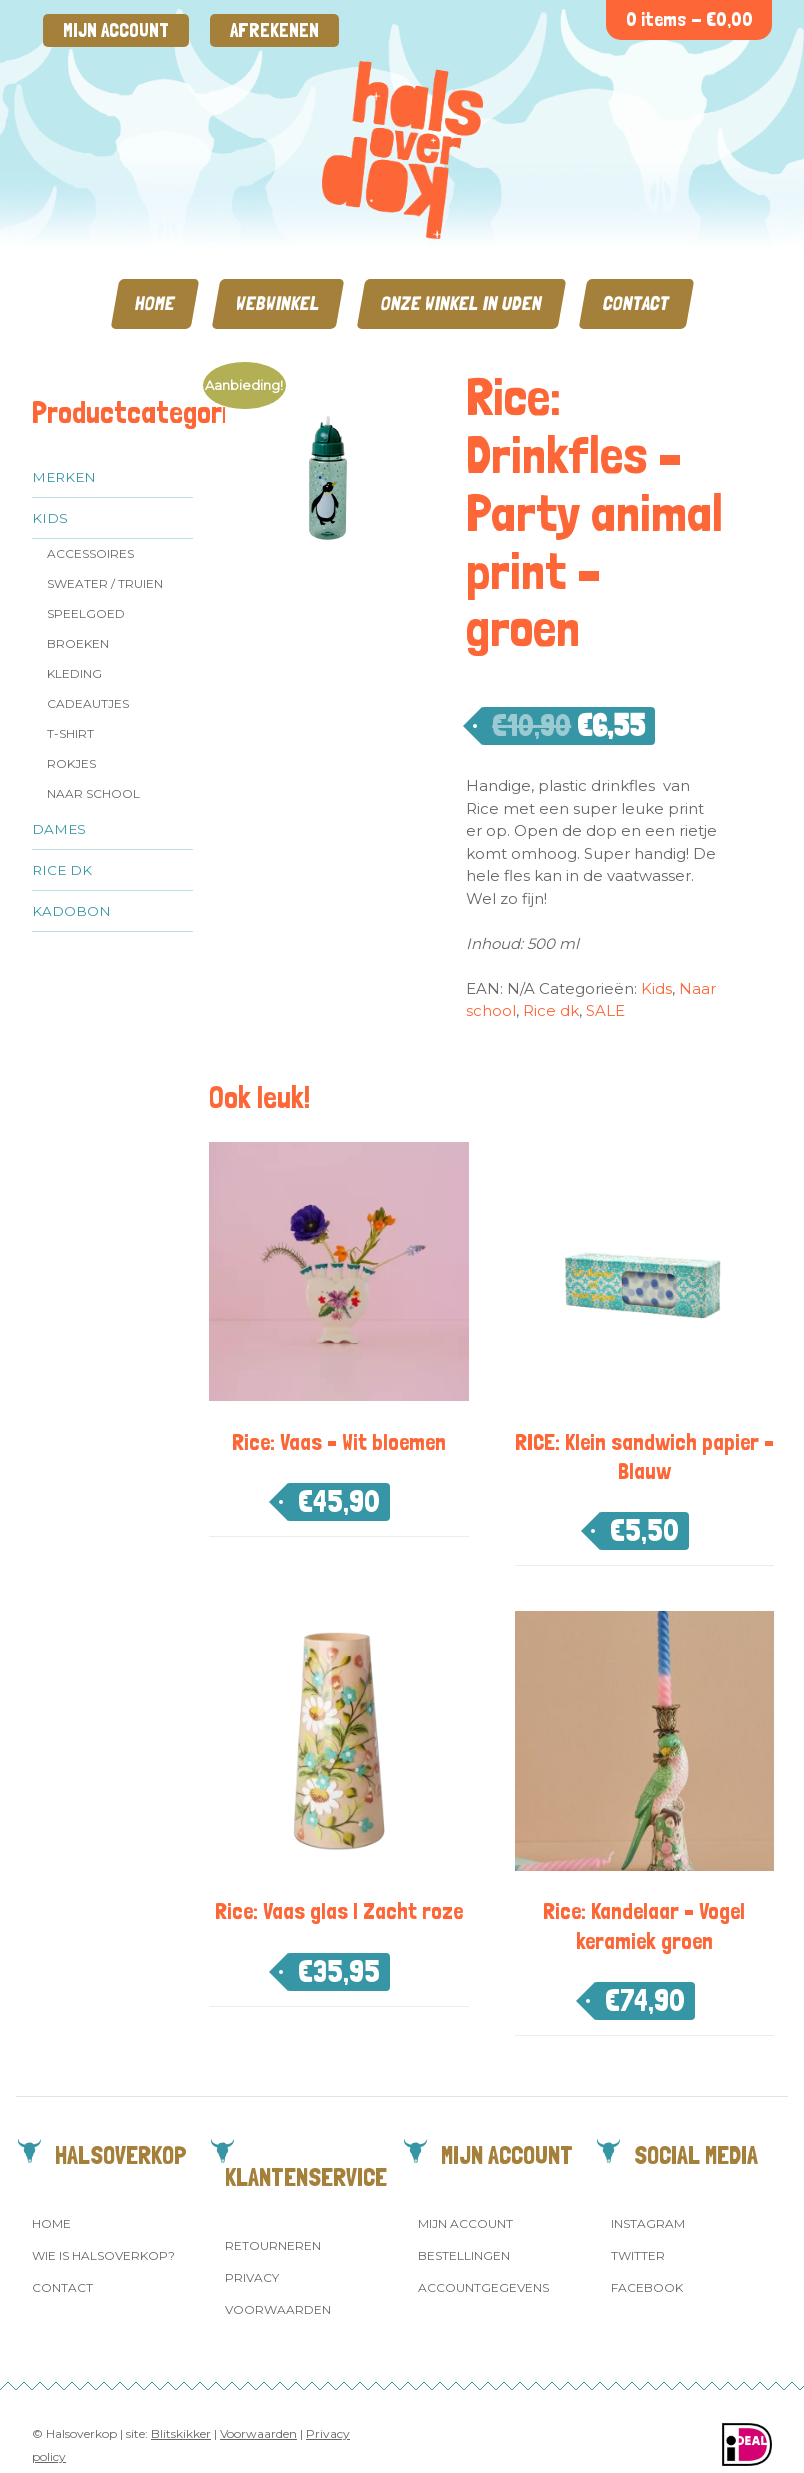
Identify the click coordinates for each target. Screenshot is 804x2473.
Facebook (647, 2287)
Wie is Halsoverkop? (103, 2255)
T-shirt (70, 733)
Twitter (638, 2255)
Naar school (93, 793)
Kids (50, 518)
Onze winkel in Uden (461, 303)
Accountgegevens (483, 2287)
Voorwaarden (278, 2309)
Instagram (648, 2223)
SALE (605, 1010)
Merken (64, 477)
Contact (636, 303)
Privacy (252, 2277)
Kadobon (71, 911)
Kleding (74, 673)
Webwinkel (278, 303)
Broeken (78, 643)
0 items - (689, 19)
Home (155, 303)
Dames (59, 829)
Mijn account (116, 30)
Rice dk (62, 870)
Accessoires (90, 553)
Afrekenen (274, 30)
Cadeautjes (88, 703)
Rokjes (71, 763)
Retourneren (273, 2245)
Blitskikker (181, 2433)
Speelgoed (86, 613)
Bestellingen (464, 2255)
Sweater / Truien (105, 583)
